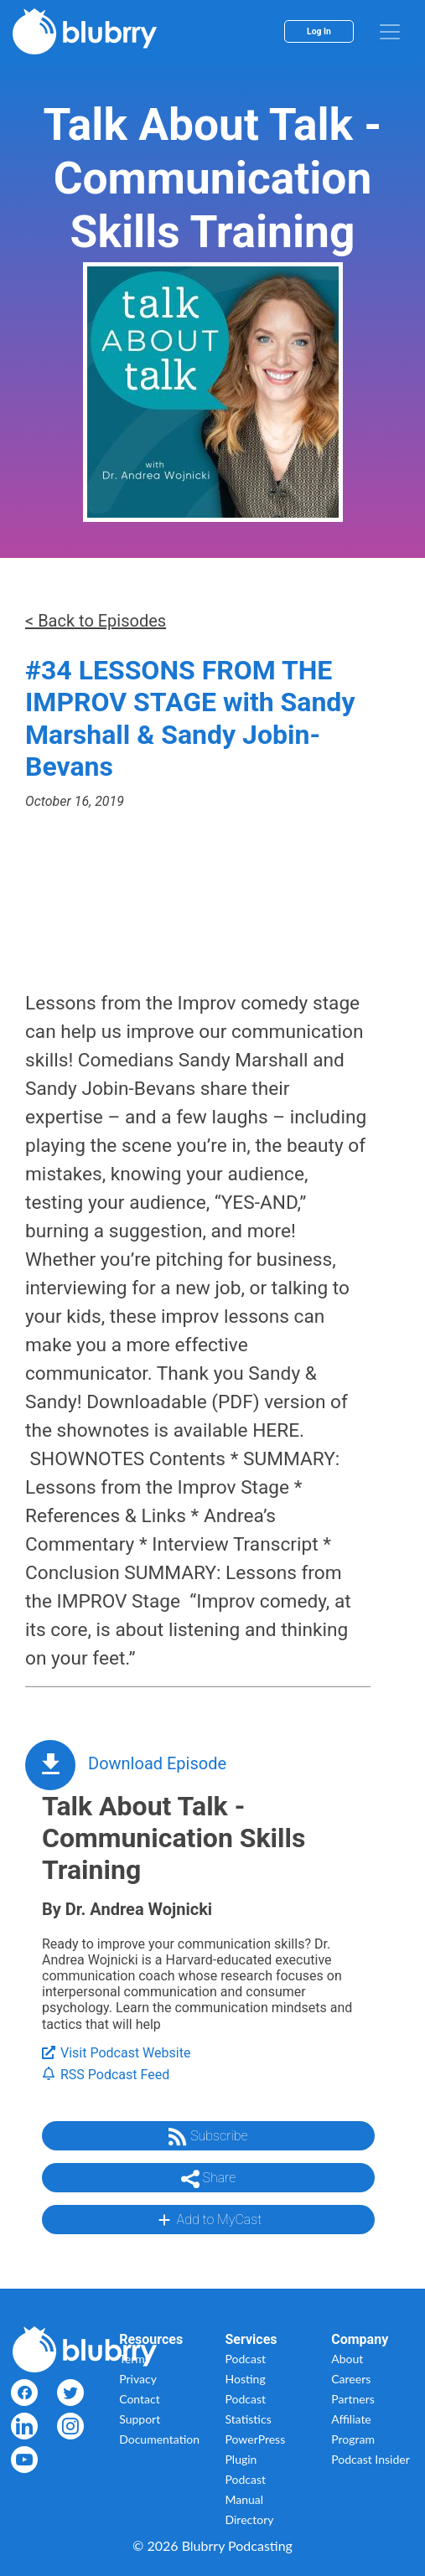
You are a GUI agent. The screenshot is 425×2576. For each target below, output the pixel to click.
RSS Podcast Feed (105, 2075)
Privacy (138, 2379)
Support (139, 2419)
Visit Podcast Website (116, 2053)
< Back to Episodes (95, 621)
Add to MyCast (208, 2220)
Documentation (159, 2439)
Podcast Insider (370, 2459)
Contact (139, 2399)
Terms (134, 2358)
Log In (319, 31)
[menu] (389, 32)
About (347, 2358)
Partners (353, 2399)
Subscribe (207, 2137)
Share (208, 2179)
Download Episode (157, 1763)
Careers (351, 2379)
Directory (249, 2519)
